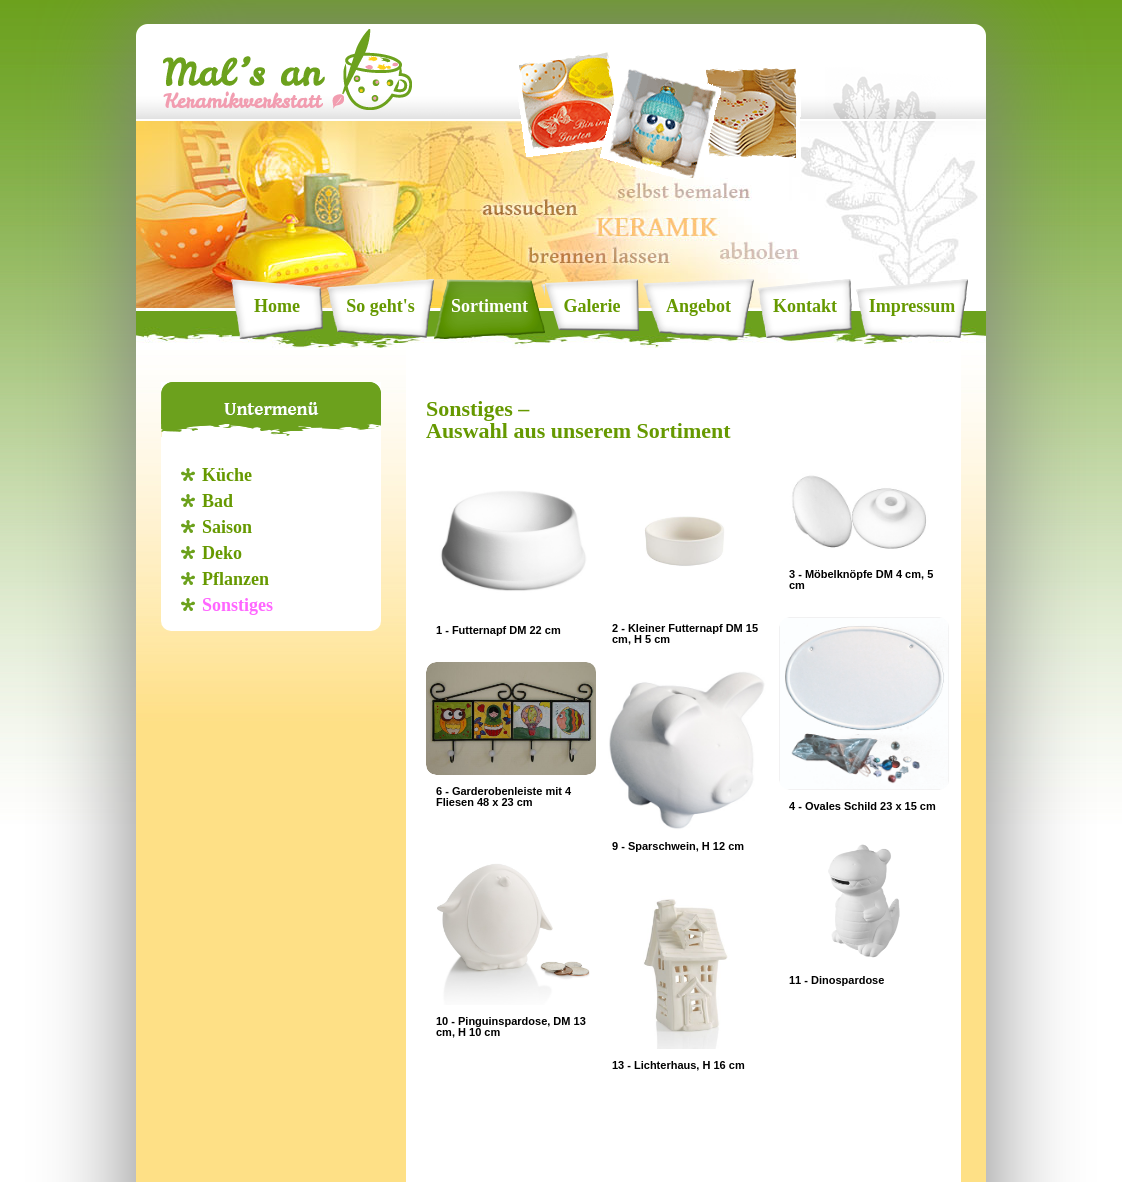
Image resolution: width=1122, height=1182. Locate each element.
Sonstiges (237, 605)
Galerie (592, 306)
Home (277, 306)
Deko (222, 553)
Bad (217, 501)
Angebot (698, 306)
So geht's (380, 306)
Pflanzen (235, 579)
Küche (227, 475)
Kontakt (805, 306)
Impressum (912, 306)
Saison (227, 527)
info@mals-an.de (736, 1145)
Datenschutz (561, 1161)
